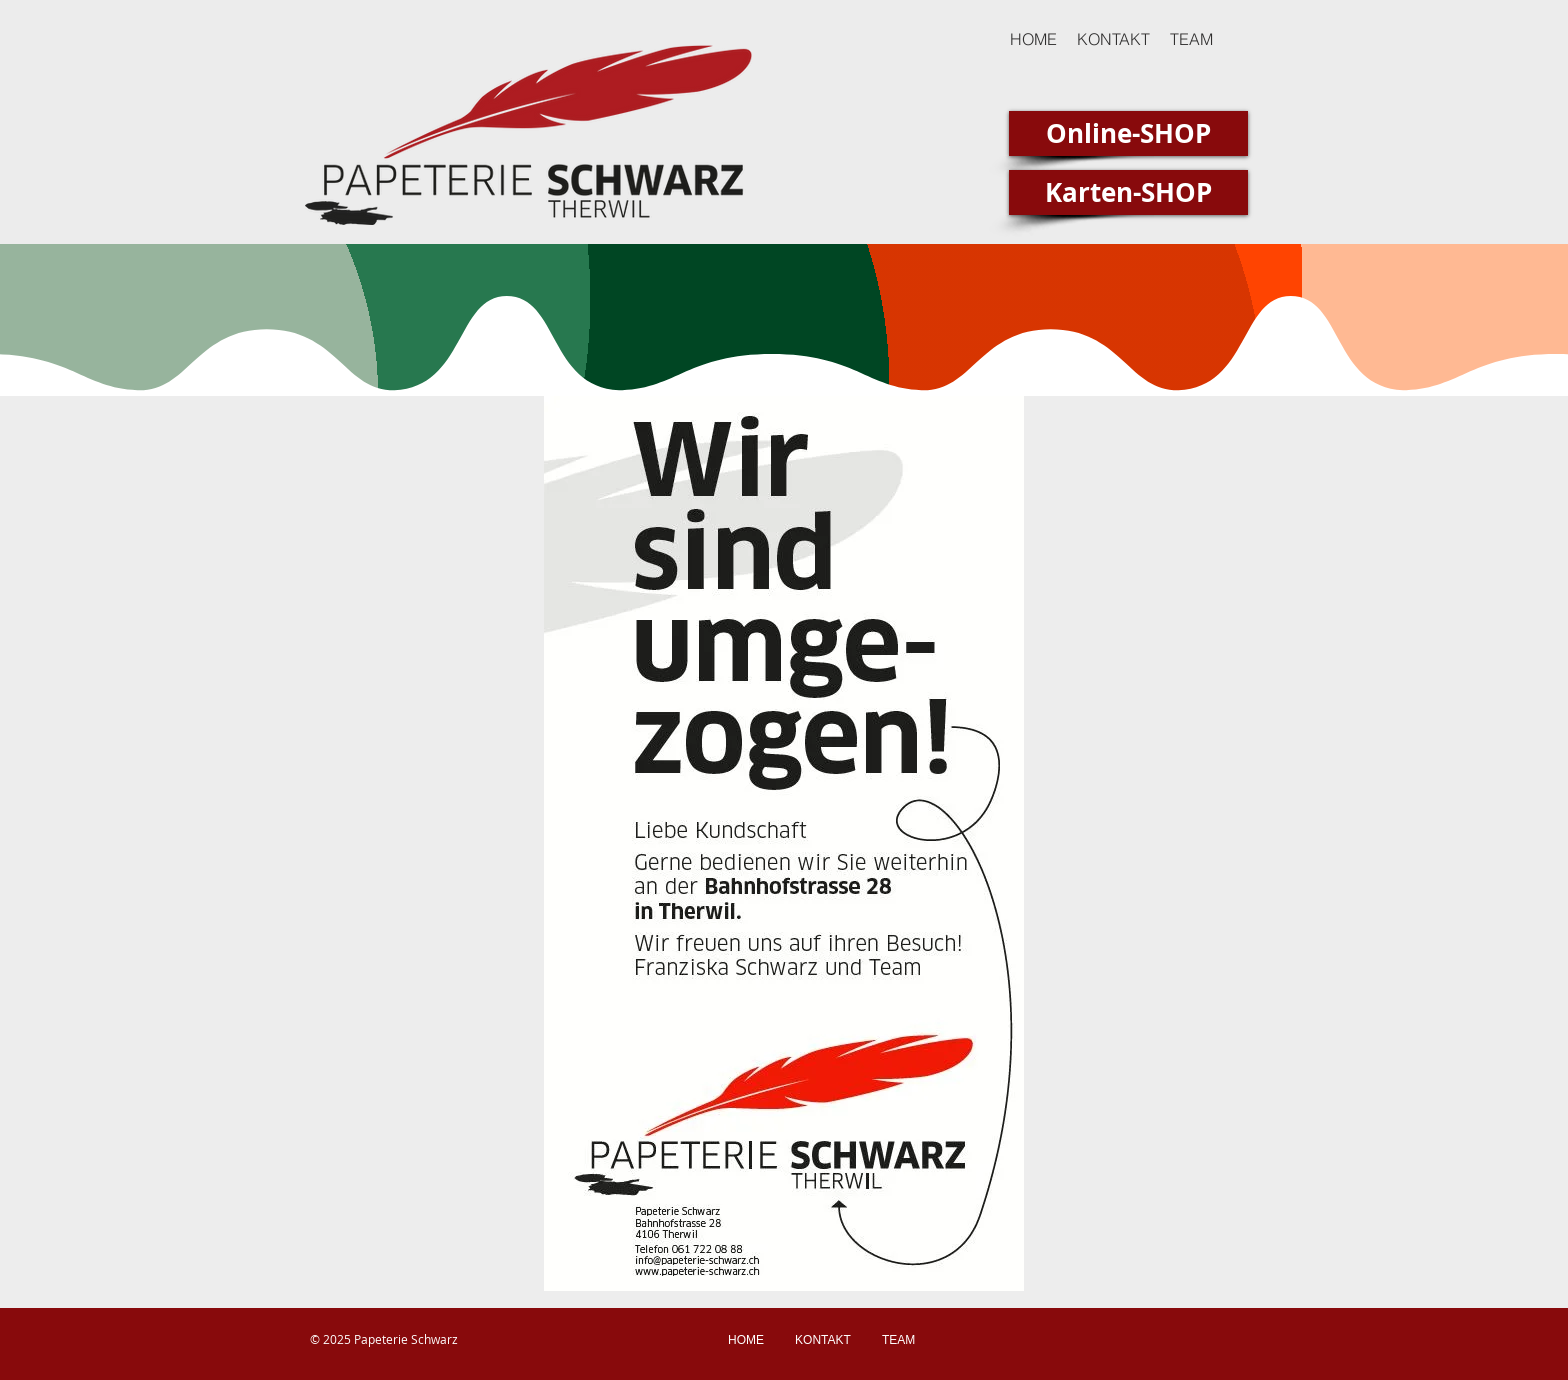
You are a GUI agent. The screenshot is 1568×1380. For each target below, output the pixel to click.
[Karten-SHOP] (1128, 192)
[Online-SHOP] (1128, 133)
